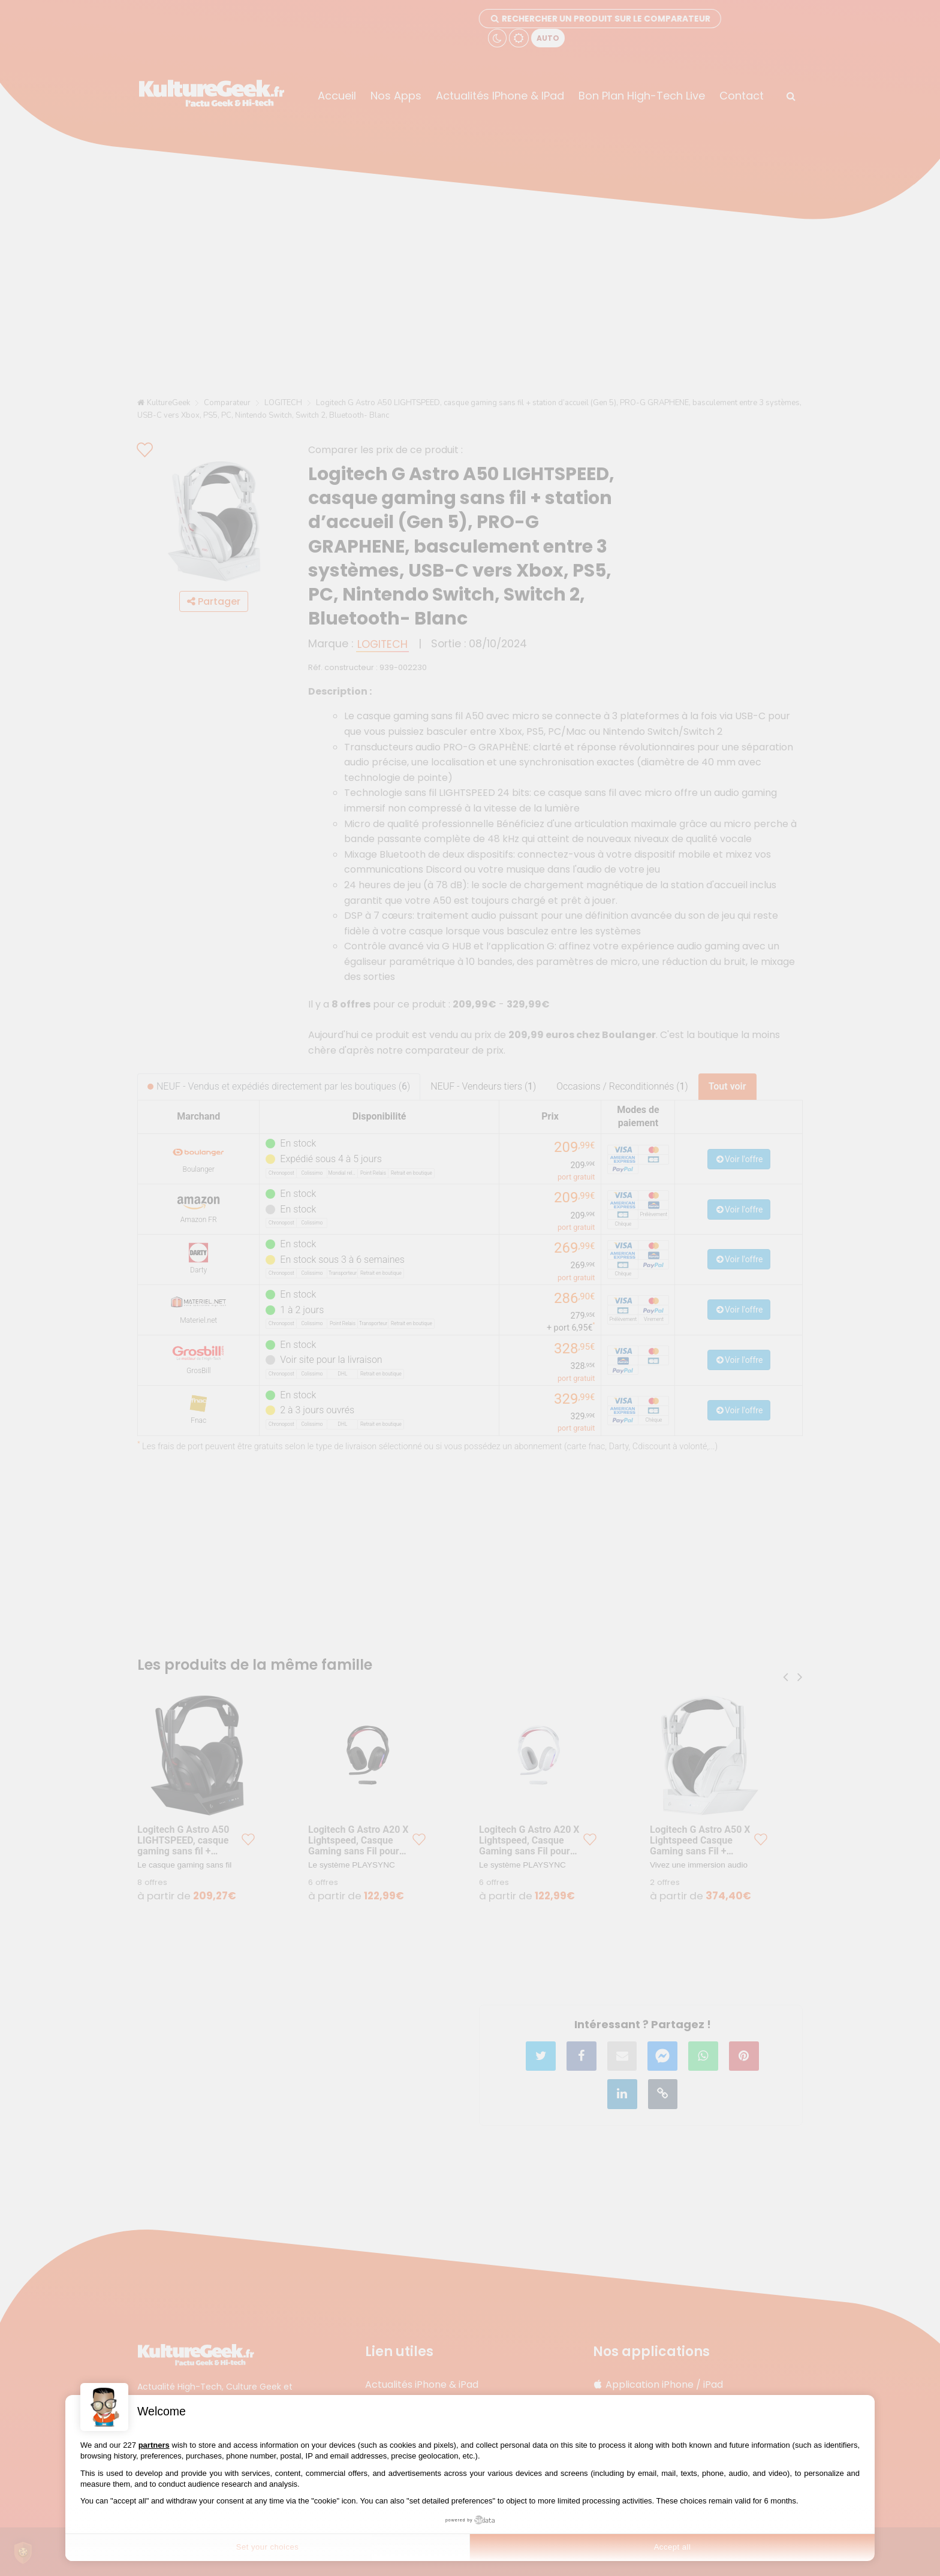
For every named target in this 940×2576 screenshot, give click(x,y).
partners (154, 2445)
